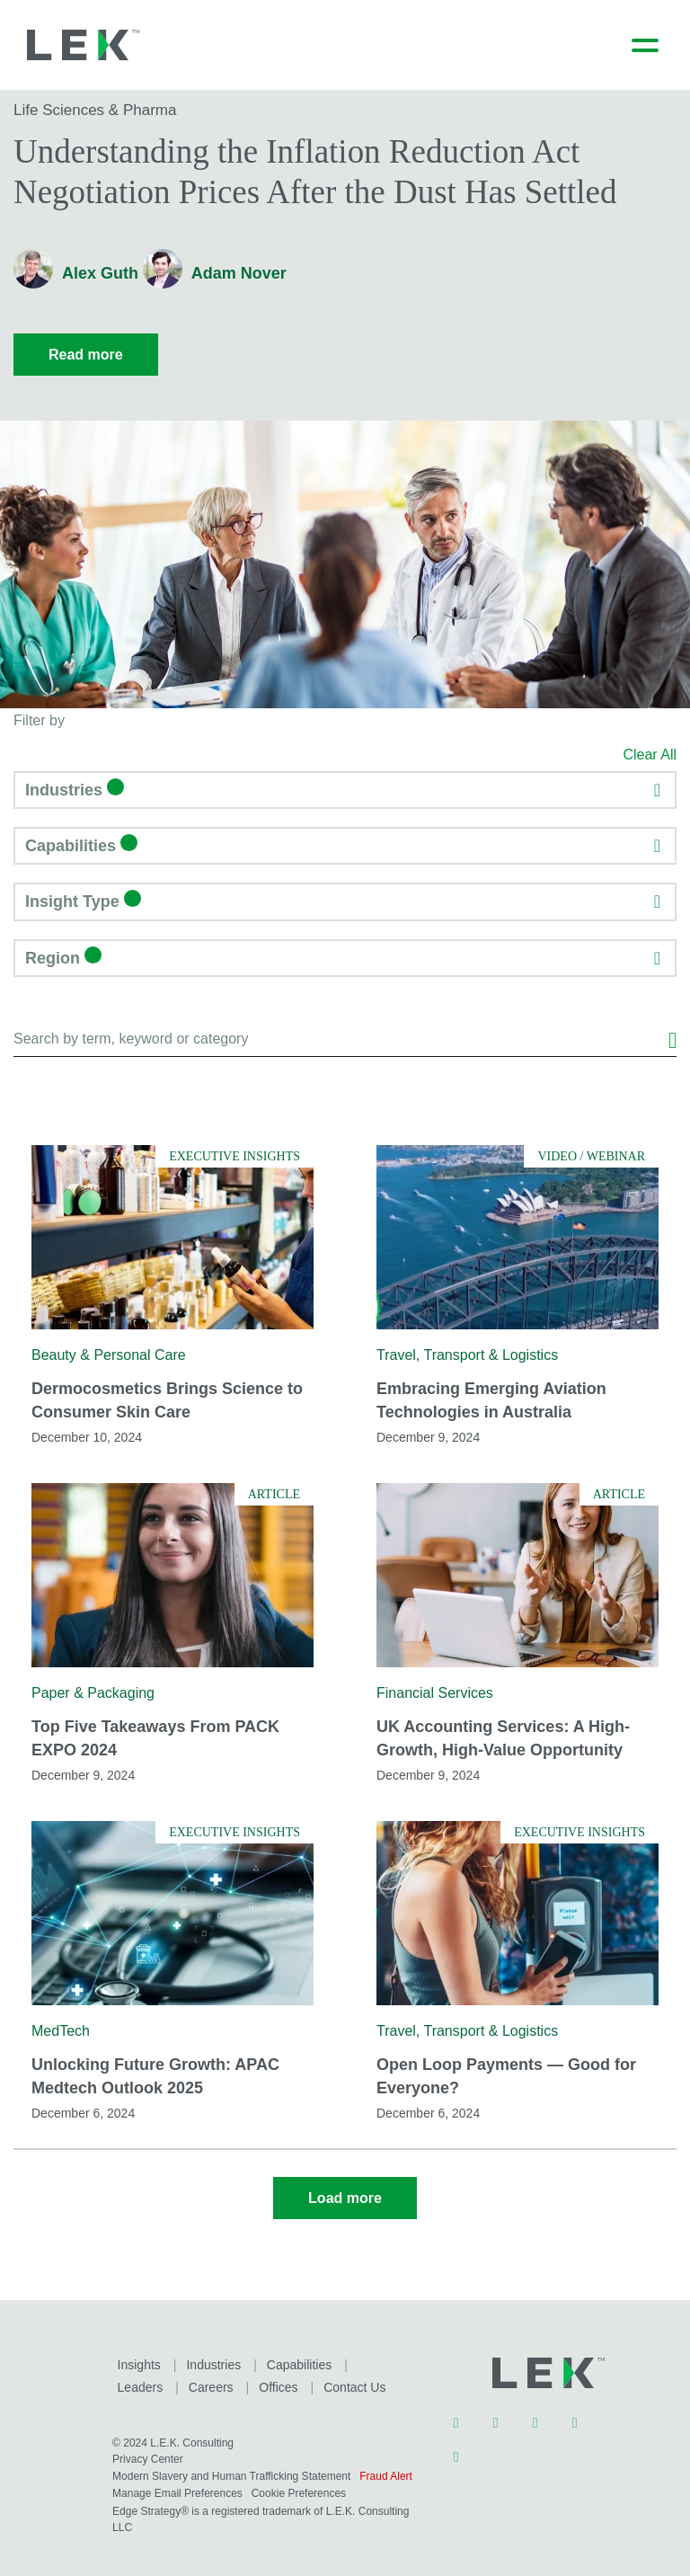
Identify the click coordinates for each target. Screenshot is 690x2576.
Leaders (377, 2358)
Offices (206, 2380)
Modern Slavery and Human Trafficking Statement (231, 2468)
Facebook (456, 2452)
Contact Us (281, 2380)
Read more (86, 354)
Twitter (496, 2418)
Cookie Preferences (362, 2485)
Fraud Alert (138, 2485)
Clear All (650, 754)
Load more (345, 2192)
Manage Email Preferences (240, 2485)
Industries (212, 2358)
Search (672, 1034)
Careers (139, 2380)
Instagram (535, 2418)
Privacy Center (147, 2451)
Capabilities (296, 2358)
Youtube (575, 2418)
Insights (138, 2358)
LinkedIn (456, 2418)
